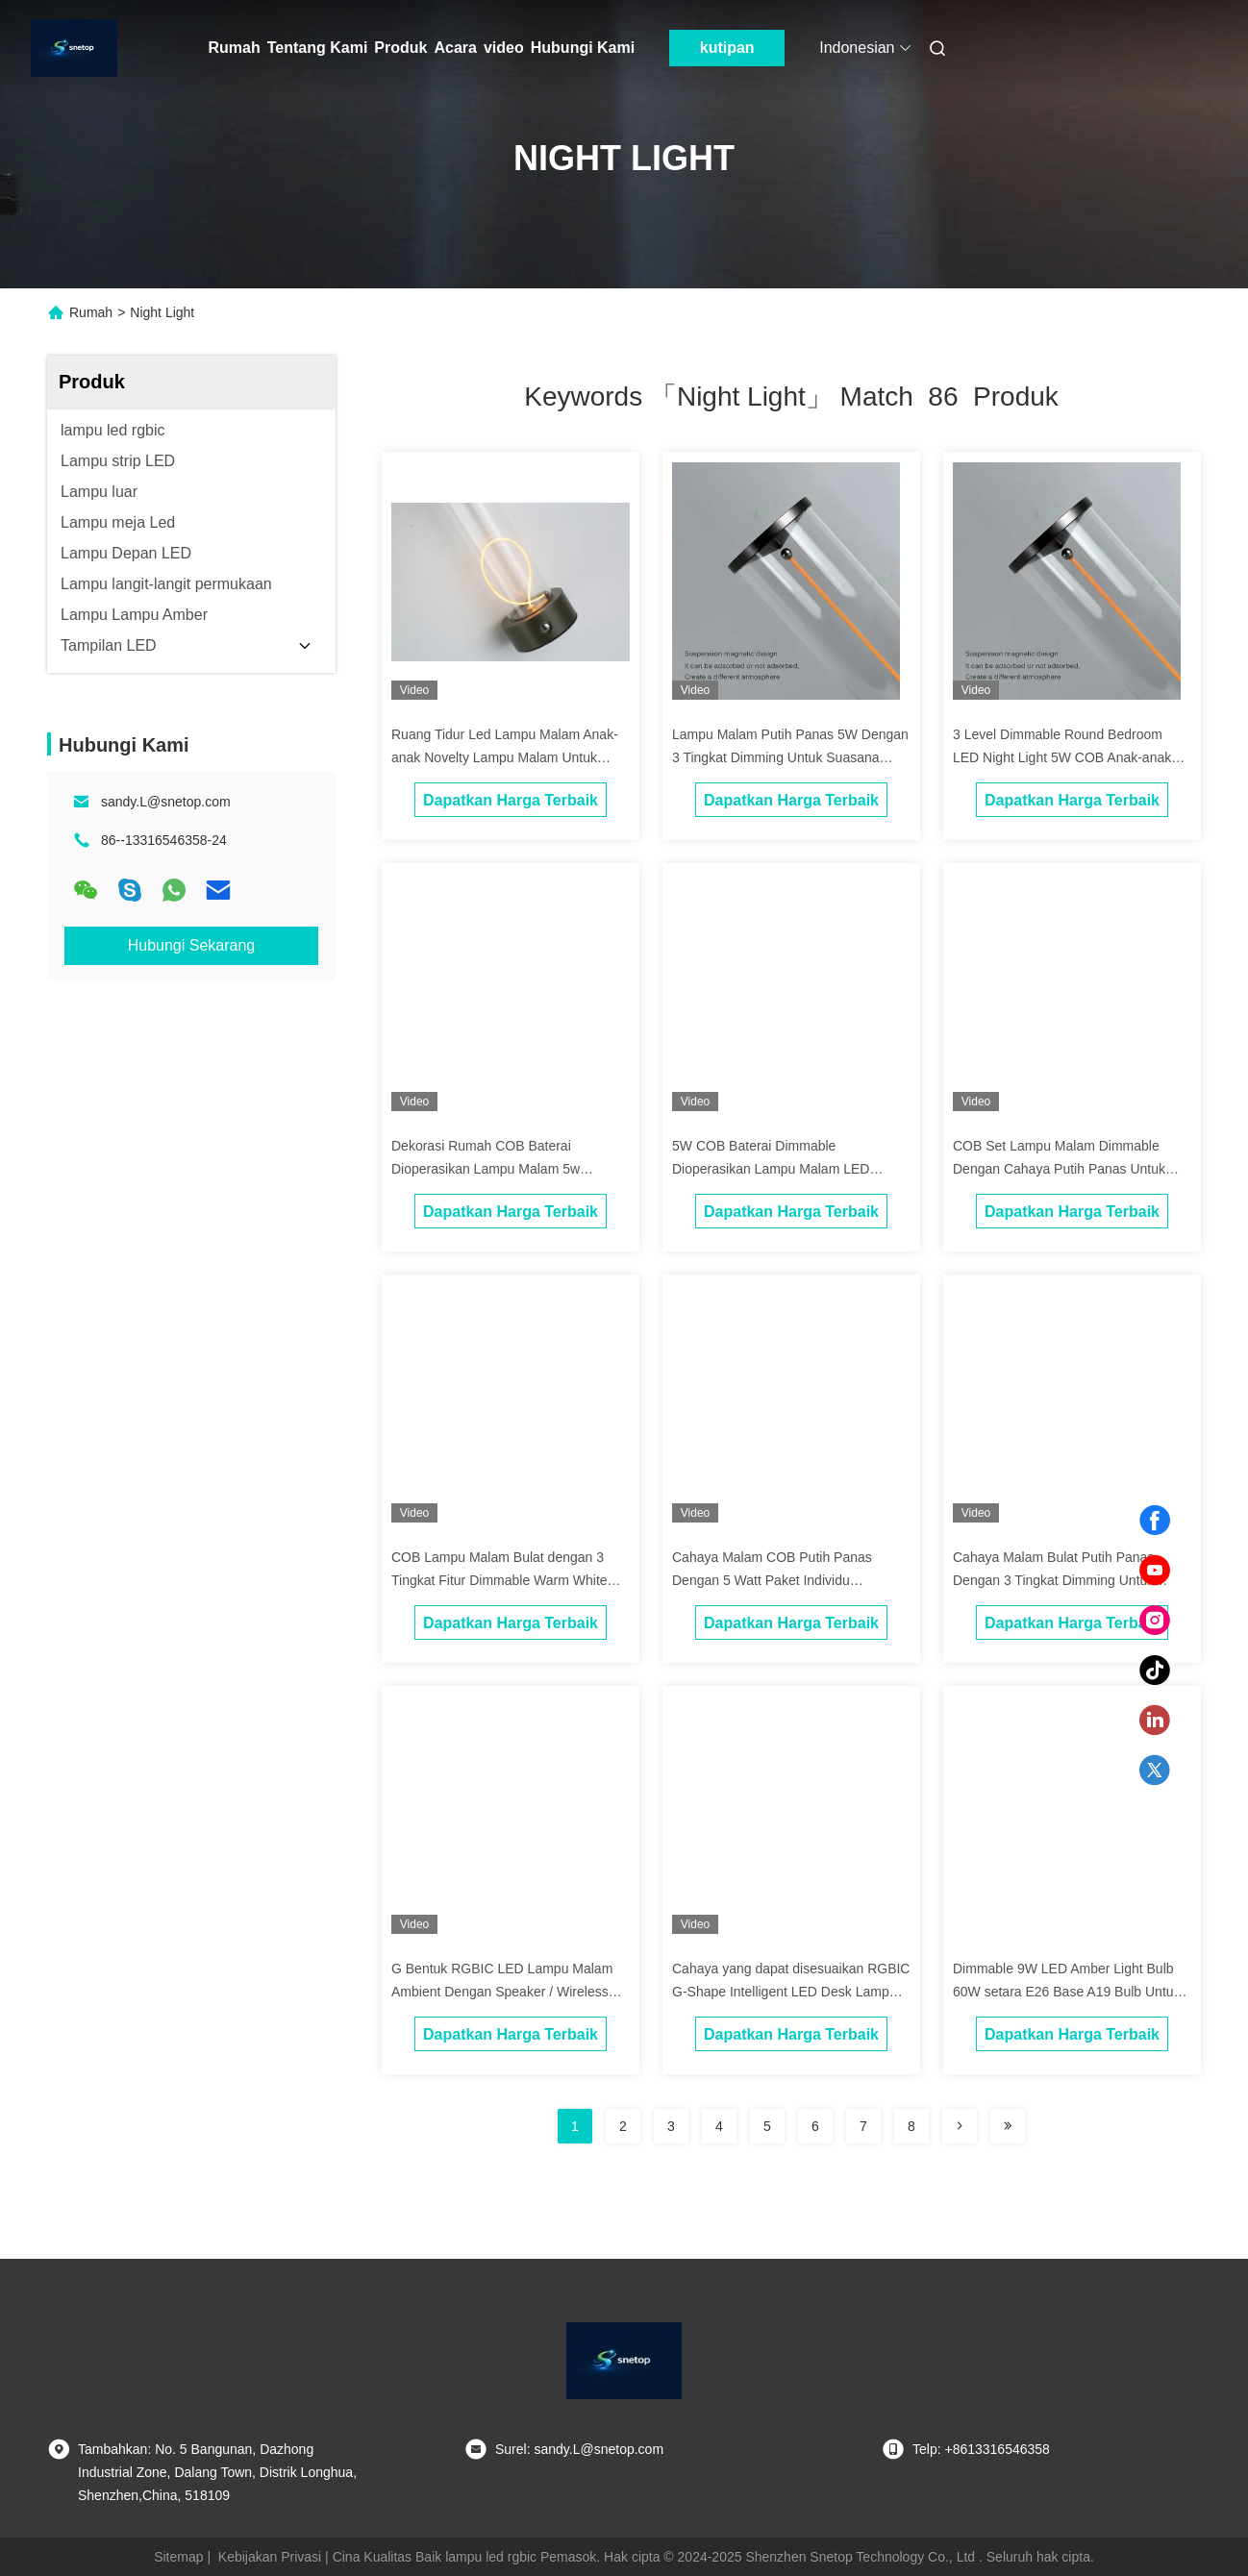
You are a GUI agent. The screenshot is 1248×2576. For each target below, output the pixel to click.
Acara (455, 47)
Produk (400, 47)
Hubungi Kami (583, 47)
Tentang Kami (317, 47)
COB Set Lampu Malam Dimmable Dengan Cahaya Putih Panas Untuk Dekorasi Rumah (1059, 1169)
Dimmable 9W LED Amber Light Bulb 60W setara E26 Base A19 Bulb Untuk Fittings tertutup (1067, 1991)
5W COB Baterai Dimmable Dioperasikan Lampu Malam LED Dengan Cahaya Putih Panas (770, 1169)
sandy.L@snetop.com (166, 801)
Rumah (235, 47)
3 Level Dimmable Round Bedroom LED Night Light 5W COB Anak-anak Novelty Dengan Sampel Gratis (1062, 757)
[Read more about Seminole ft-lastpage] (1007, 2126)
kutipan (727, 47)
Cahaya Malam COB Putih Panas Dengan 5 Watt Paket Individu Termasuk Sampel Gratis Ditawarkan (781, 1580)
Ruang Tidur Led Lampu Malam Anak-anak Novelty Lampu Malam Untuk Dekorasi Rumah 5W (504, 757)
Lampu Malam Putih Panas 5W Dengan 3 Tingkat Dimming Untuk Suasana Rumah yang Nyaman (790, 757)
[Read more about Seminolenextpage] (959, 2126)
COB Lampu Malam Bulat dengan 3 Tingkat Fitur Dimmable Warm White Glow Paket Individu (499, 1580)
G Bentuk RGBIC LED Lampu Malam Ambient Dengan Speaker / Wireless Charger (501, 1991)
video (504, 47)
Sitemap (178, 2556)
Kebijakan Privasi (269, 2556)
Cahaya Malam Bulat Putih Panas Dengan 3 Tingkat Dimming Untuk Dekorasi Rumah (1053, 1580)
